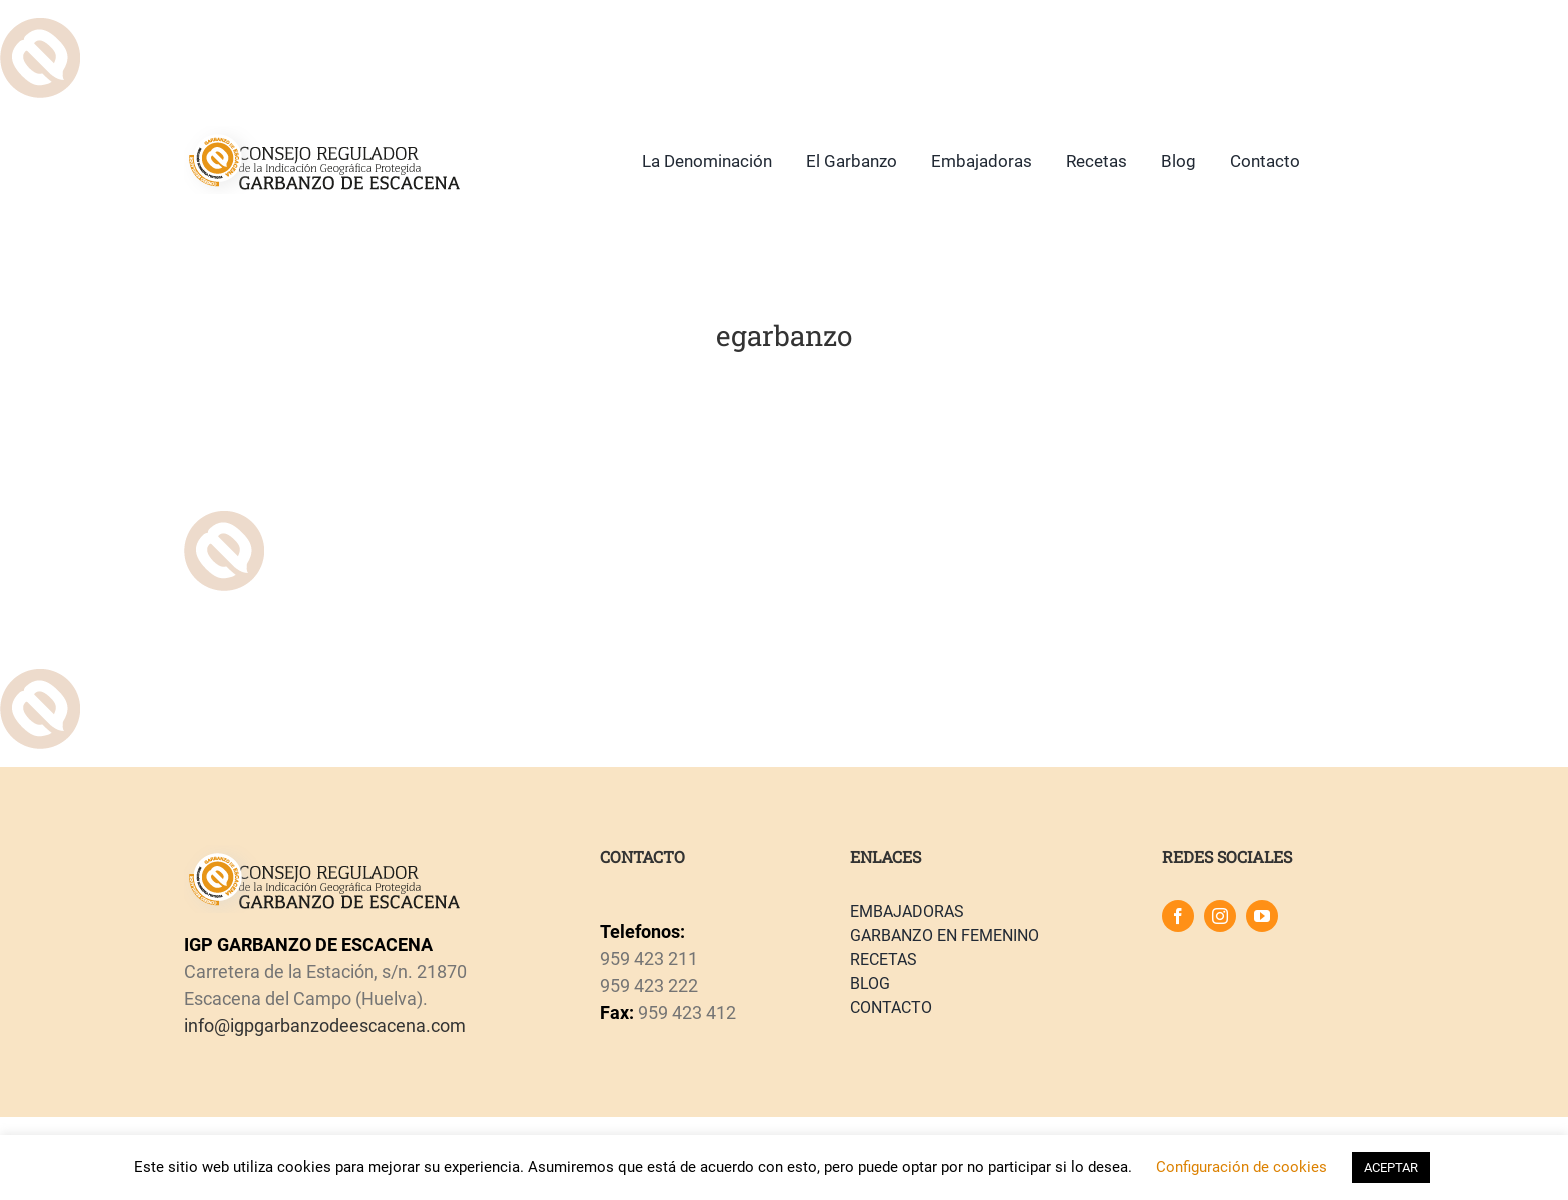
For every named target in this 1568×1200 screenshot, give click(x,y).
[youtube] (1262, 916)
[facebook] (1178, 916)
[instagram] (1220, 916)
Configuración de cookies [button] (1241, 1167)
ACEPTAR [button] (1391, 1167)
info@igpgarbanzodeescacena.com (325, 1025)
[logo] (322, 134)
